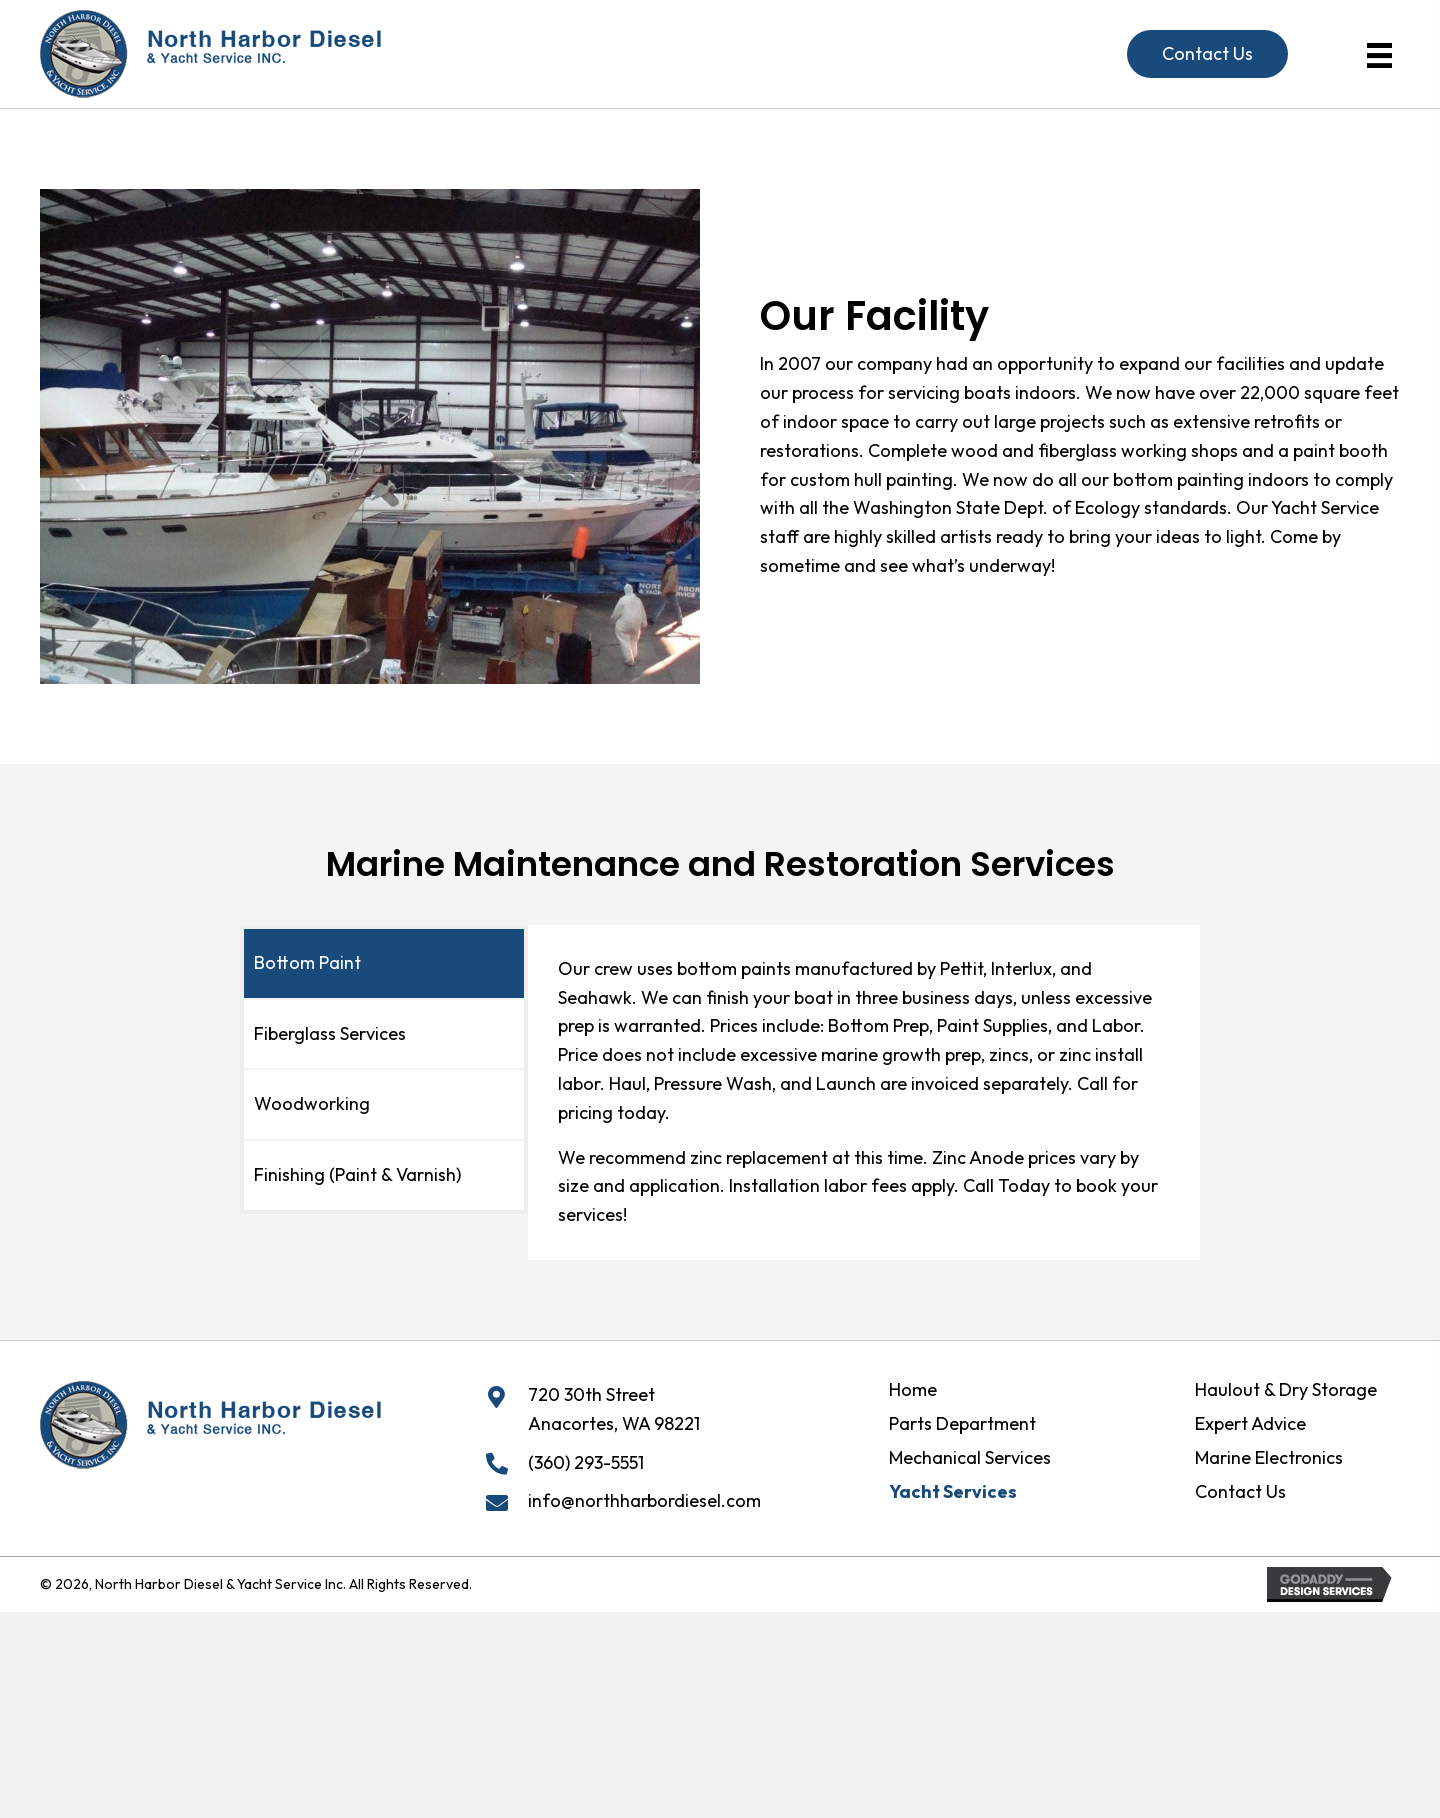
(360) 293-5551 (586, 1462)
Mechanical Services (970, 1458)
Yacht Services (953, 1492)
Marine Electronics (1269, 1458)
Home (913, 1390)
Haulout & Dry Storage (1286, 1390)
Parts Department (962, 1424)
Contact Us (1240, 1492)
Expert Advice (1250, 1424)
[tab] (384, 963)
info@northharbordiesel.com (644, 1500)
